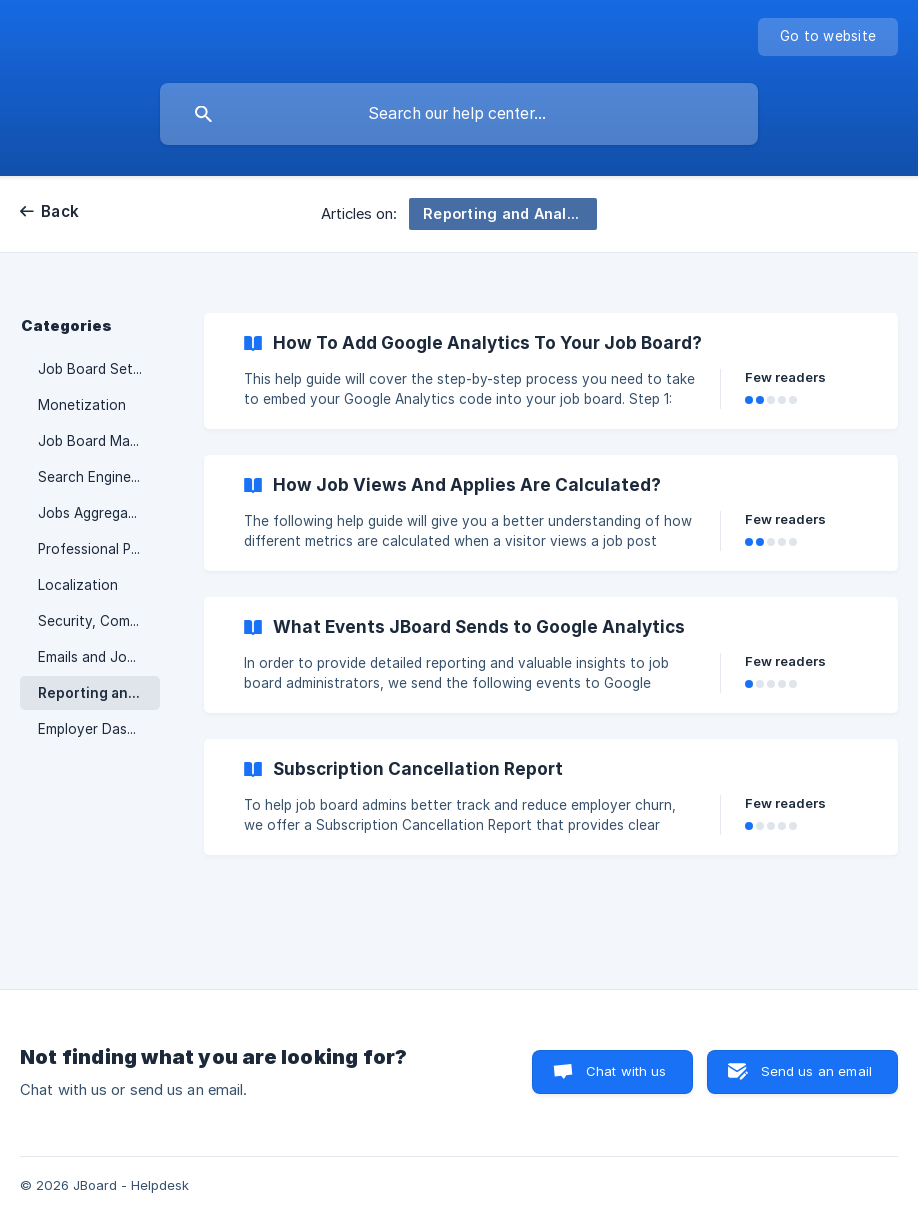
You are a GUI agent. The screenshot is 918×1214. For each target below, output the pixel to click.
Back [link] (60, 211)
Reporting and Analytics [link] (99, 693)
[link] (551, 371)
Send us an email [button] (816, 1071)
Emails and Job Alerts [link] (99, 657)
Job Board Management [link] (99, 441)
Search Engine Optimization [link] (99, 477)
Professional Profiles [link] (99, 549)
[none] (828, 37)
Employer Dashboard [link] (99, 729)
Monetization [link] (82, 405)
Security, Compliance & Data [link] (99, 621)
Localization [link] (78, 585)
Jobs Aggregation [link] (96, 513)
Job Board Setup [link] (93, 369)
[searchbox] (459, 114)
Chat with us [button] (626, 1071)
